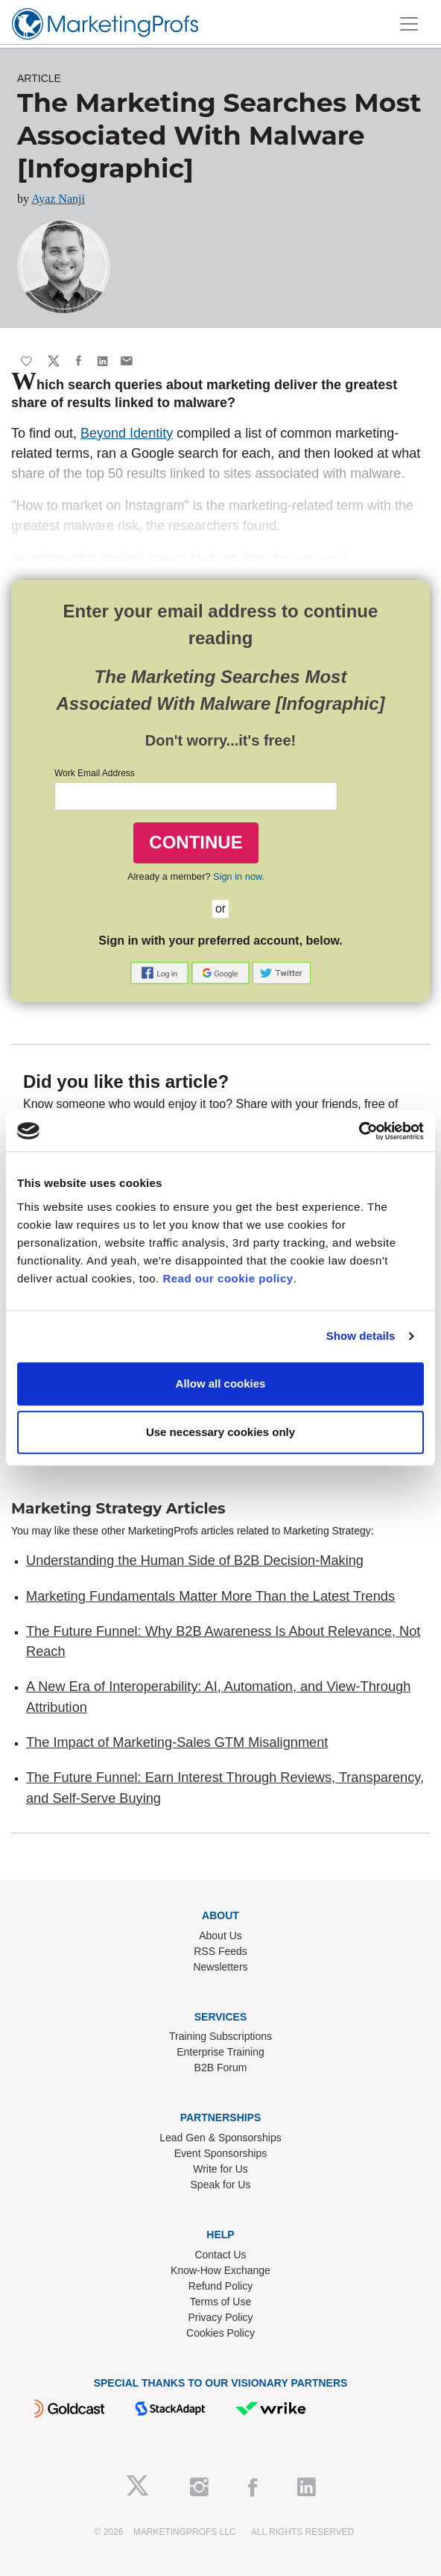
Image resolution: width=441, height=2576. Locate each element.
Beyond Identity (126, 433)
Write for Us (220, 2169)
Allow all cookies (221, 1383)
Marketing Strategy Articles (118, 1508)
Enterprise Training (220, 2052)
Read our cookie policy (227, 1278)
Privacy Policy (220, 2317)
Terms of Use (220, 2302)
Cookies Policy (220, 2333)
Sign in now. (238, 876)
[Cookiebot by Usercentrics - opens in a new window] (359, 1131)
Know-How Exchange (220, 2270)
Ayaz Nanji (58, 198)
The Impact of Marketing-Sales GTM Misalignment (177, 1742)
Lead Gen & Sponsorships (220, 2138)
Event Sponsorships (220, 2153)
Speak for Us (221, 2185)
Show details (361, 1335)
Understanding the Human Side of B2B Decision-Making (195, 1560)
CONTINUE (195, 842)
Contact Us (220, 2255)
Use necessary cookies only (220, 1432)
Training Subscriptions (220, 2036)
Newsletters (220, 1967)
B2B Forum (220, 2067)
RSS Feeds (220, 1951)
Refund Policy (220, 2286)
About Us (220, 1936)
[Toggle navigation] (409, 24)
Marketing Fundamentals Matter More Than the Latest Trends (210, 1596)
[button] (160, 972)
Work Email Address (94, 773)
